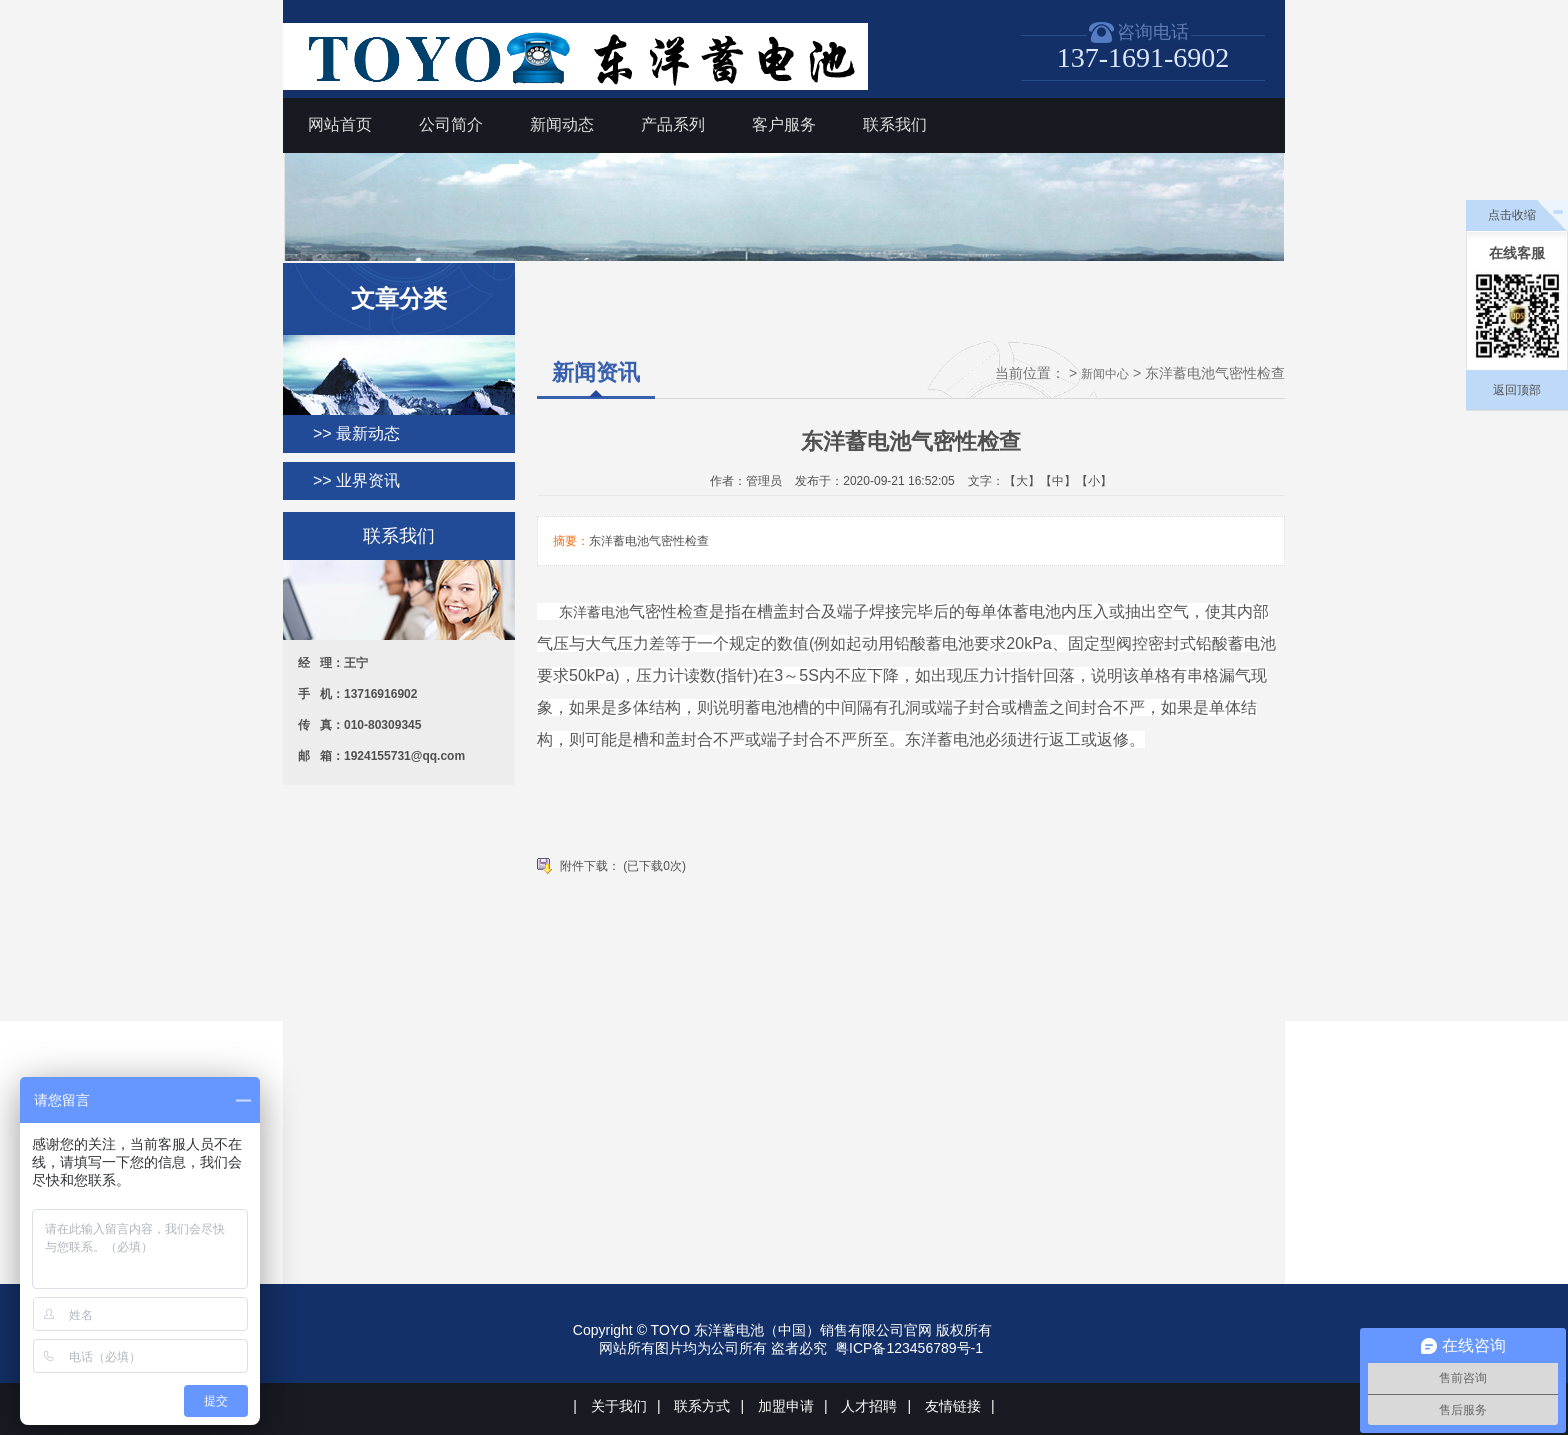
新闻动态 (562, 124)
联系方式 (702, 1406)
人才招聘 (869, 1406)
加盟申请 (786, 1406)
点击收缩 (1512, 215)
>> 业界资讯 (356, 480)
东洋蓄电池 (594, 612)
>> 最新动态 (356, 433)
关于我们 (619, 1406)
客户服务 (784, 124)
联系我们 (895, 124)
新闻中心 (1105, 374)
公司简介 (451, 124)
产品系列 (673, 124)
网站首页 (340, 124)
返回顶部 (1517, 390)
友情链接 (953, 1406)
